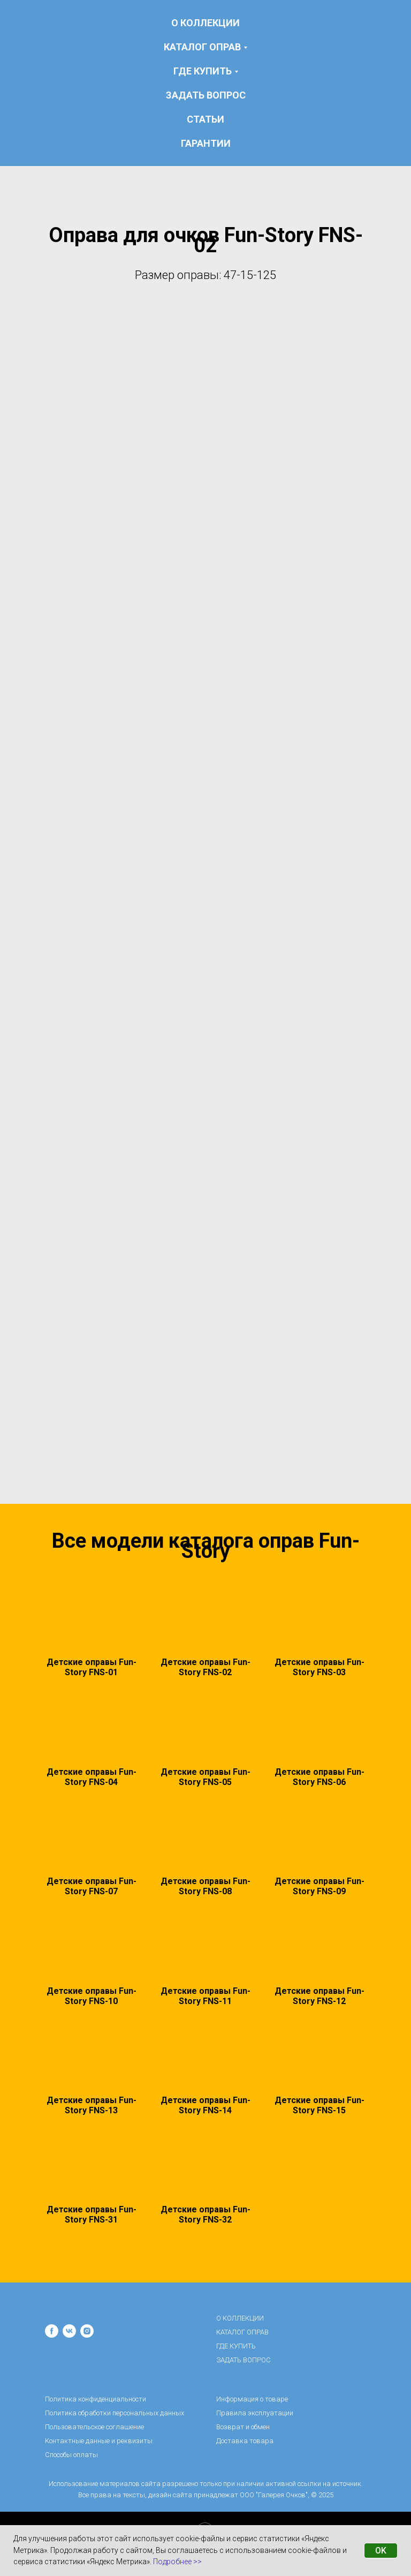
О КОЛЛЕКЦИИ (205, 22)
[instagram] (87, 2331)
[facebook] (51, 2331)
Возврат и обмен (243, 2427)
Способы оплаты (71, 2455)
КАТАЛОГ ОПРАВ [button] (202, 46)
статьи (205, 119)
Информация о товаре (252, 2399)
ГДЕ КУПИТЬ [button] (202, 71)
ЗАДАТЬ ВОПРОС (206, 95)
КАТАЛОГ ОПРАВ (242, 2332)
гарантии (206, 143)
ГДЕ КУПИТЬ (236, 2346)
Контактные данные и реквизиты (99, 2441)
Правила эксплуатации (254, 2413)
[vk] (69, 2331)
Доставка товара (244, 2441)
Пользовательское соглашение (94, 2427)
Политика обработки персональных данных (114, 2413)
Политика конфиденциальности (95, 2399)
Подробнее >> (177, 2561)
